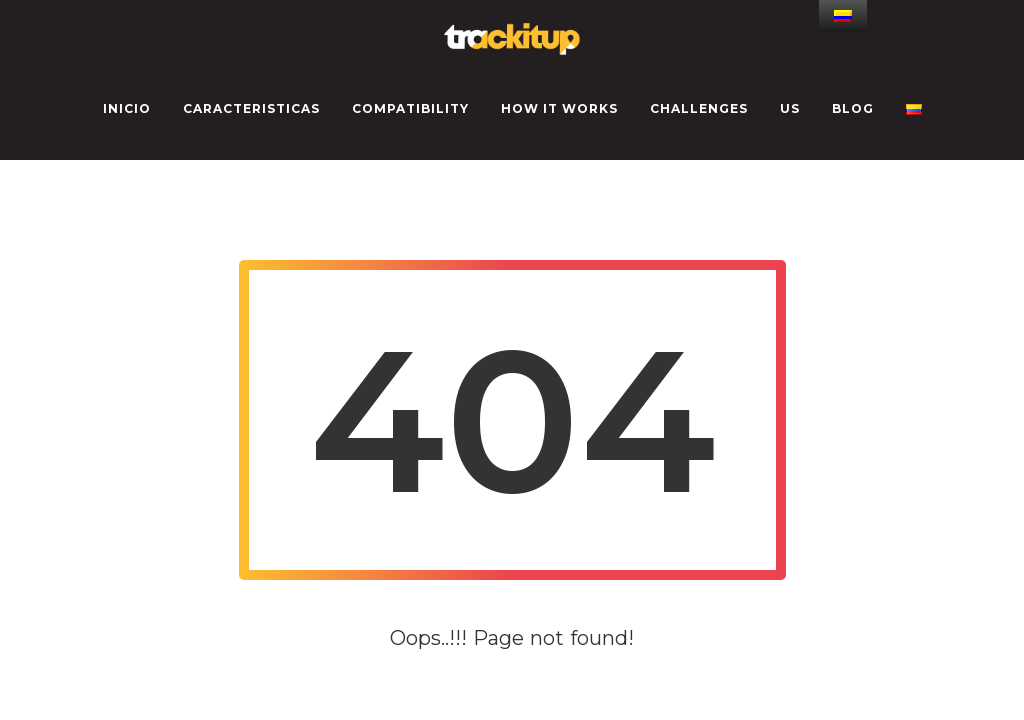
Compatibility (410, 108)
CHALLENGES (699, 108)
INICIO (127, 108)
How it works (559, 108)
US (790, 108)
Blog (853, 108)
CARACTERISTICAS (251, 108)
